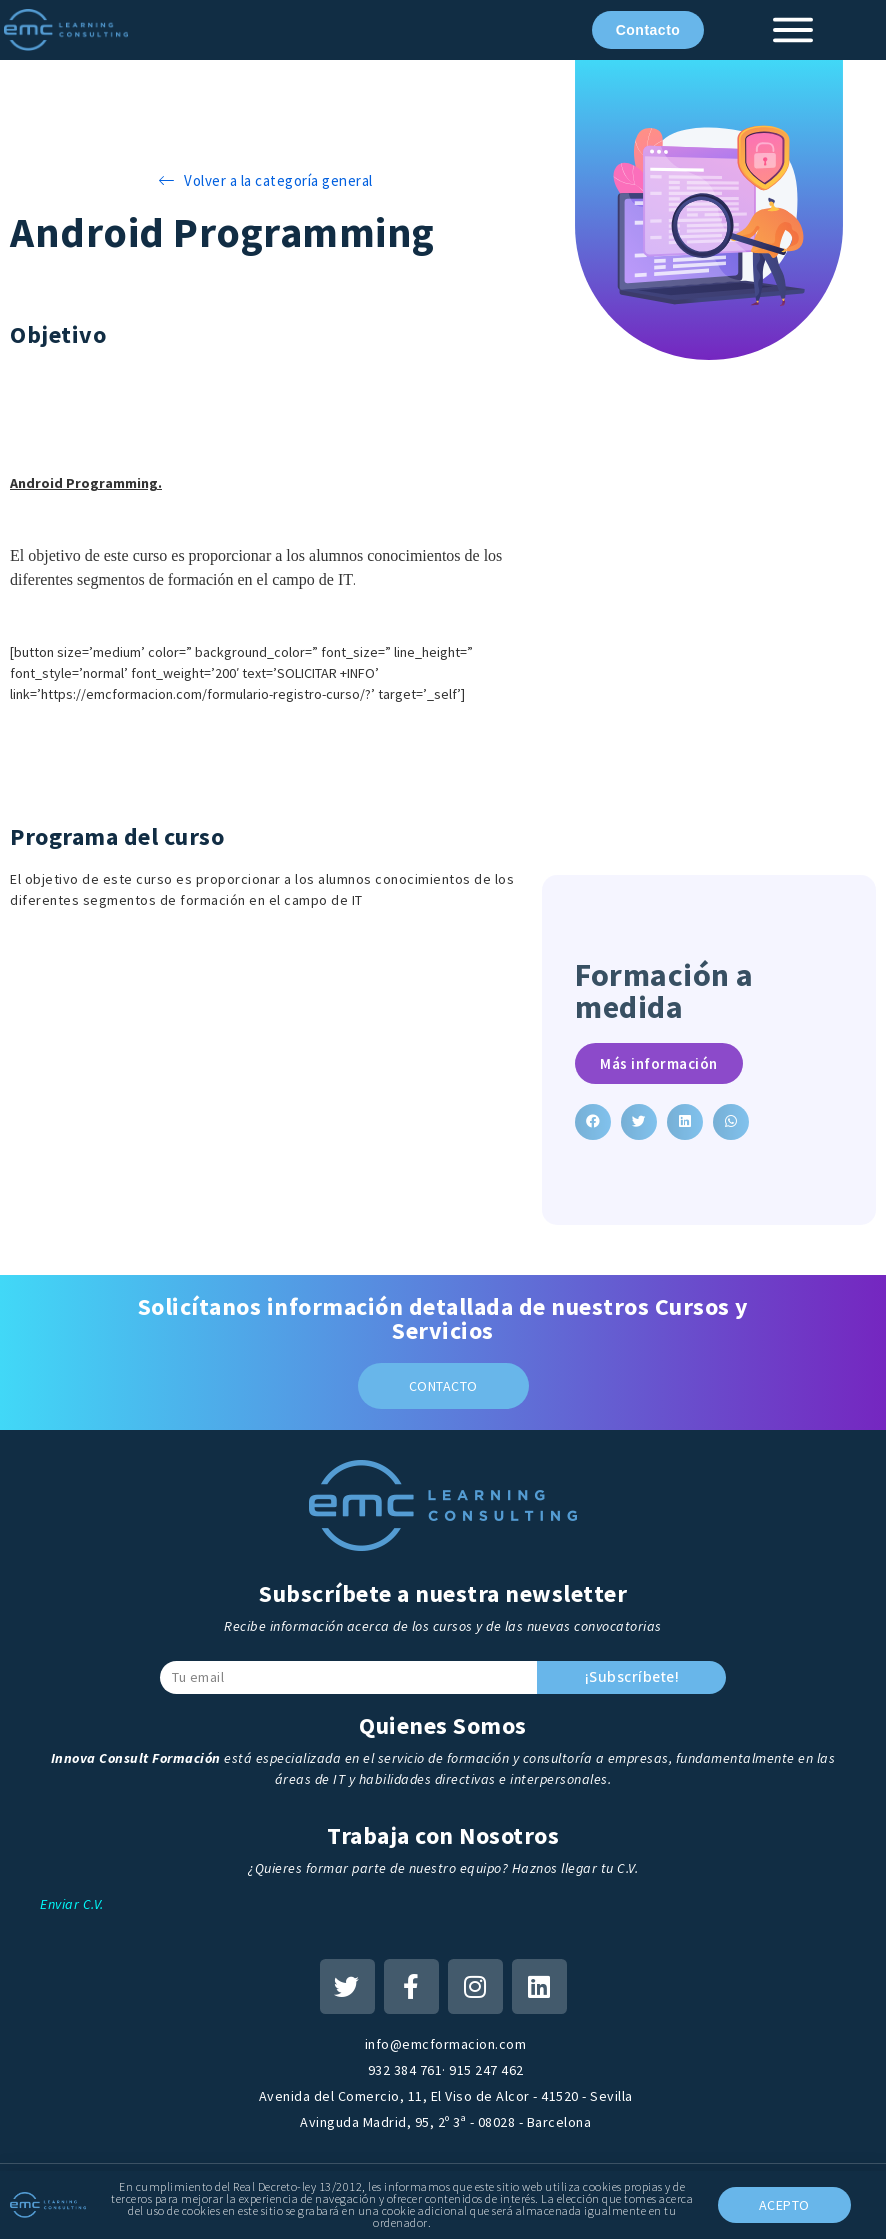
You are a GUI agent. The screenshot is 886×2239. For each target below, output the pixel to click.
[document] (443, 1119)
